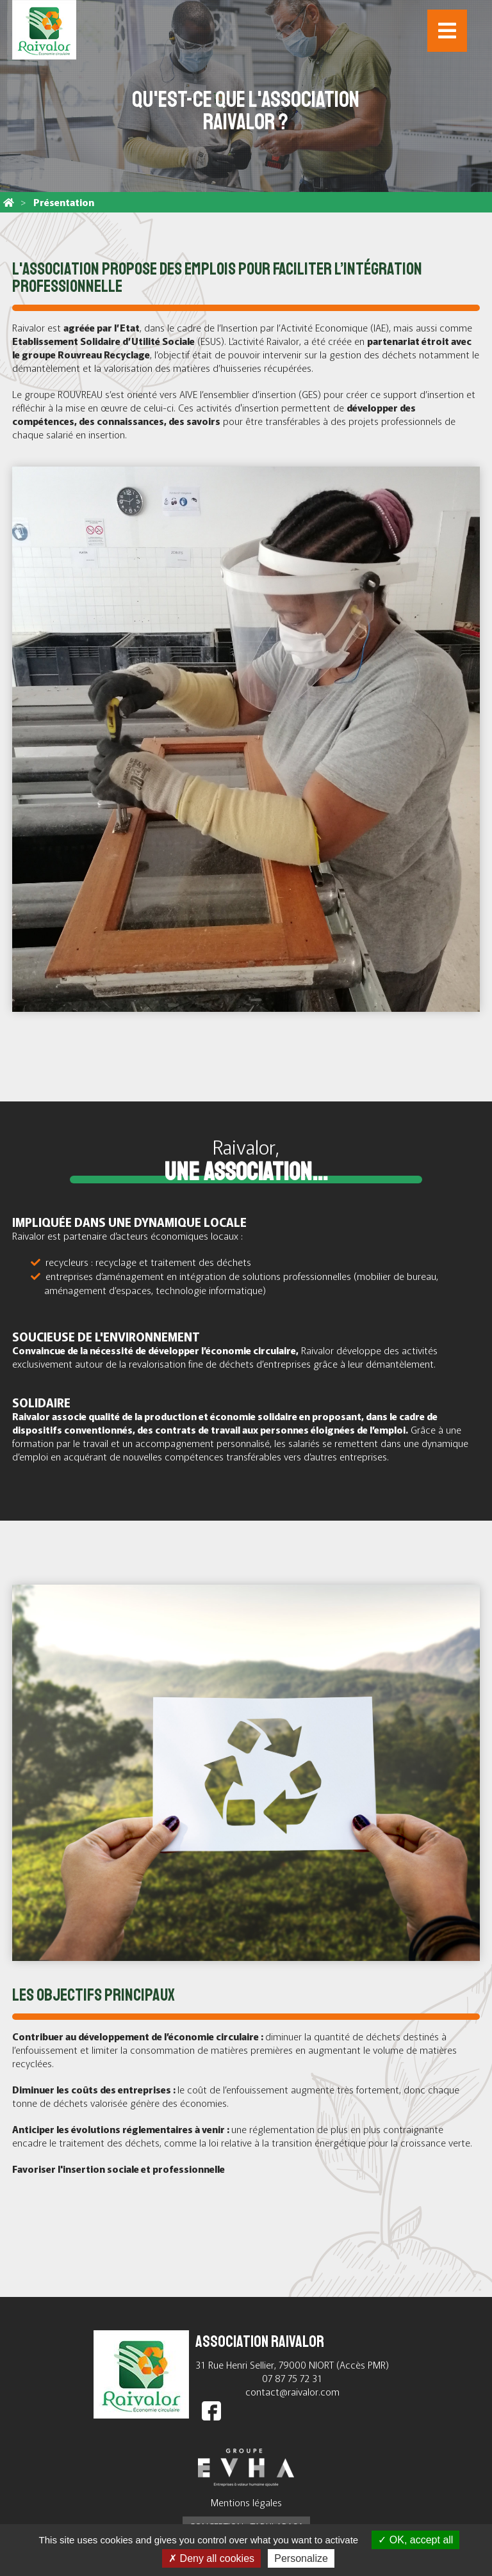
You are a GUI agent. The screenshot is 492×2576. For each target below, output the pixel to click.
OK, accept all (415, 2539)
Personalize (301, 2558)
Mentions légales (246, 2502)
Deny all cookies (211, 2558)
